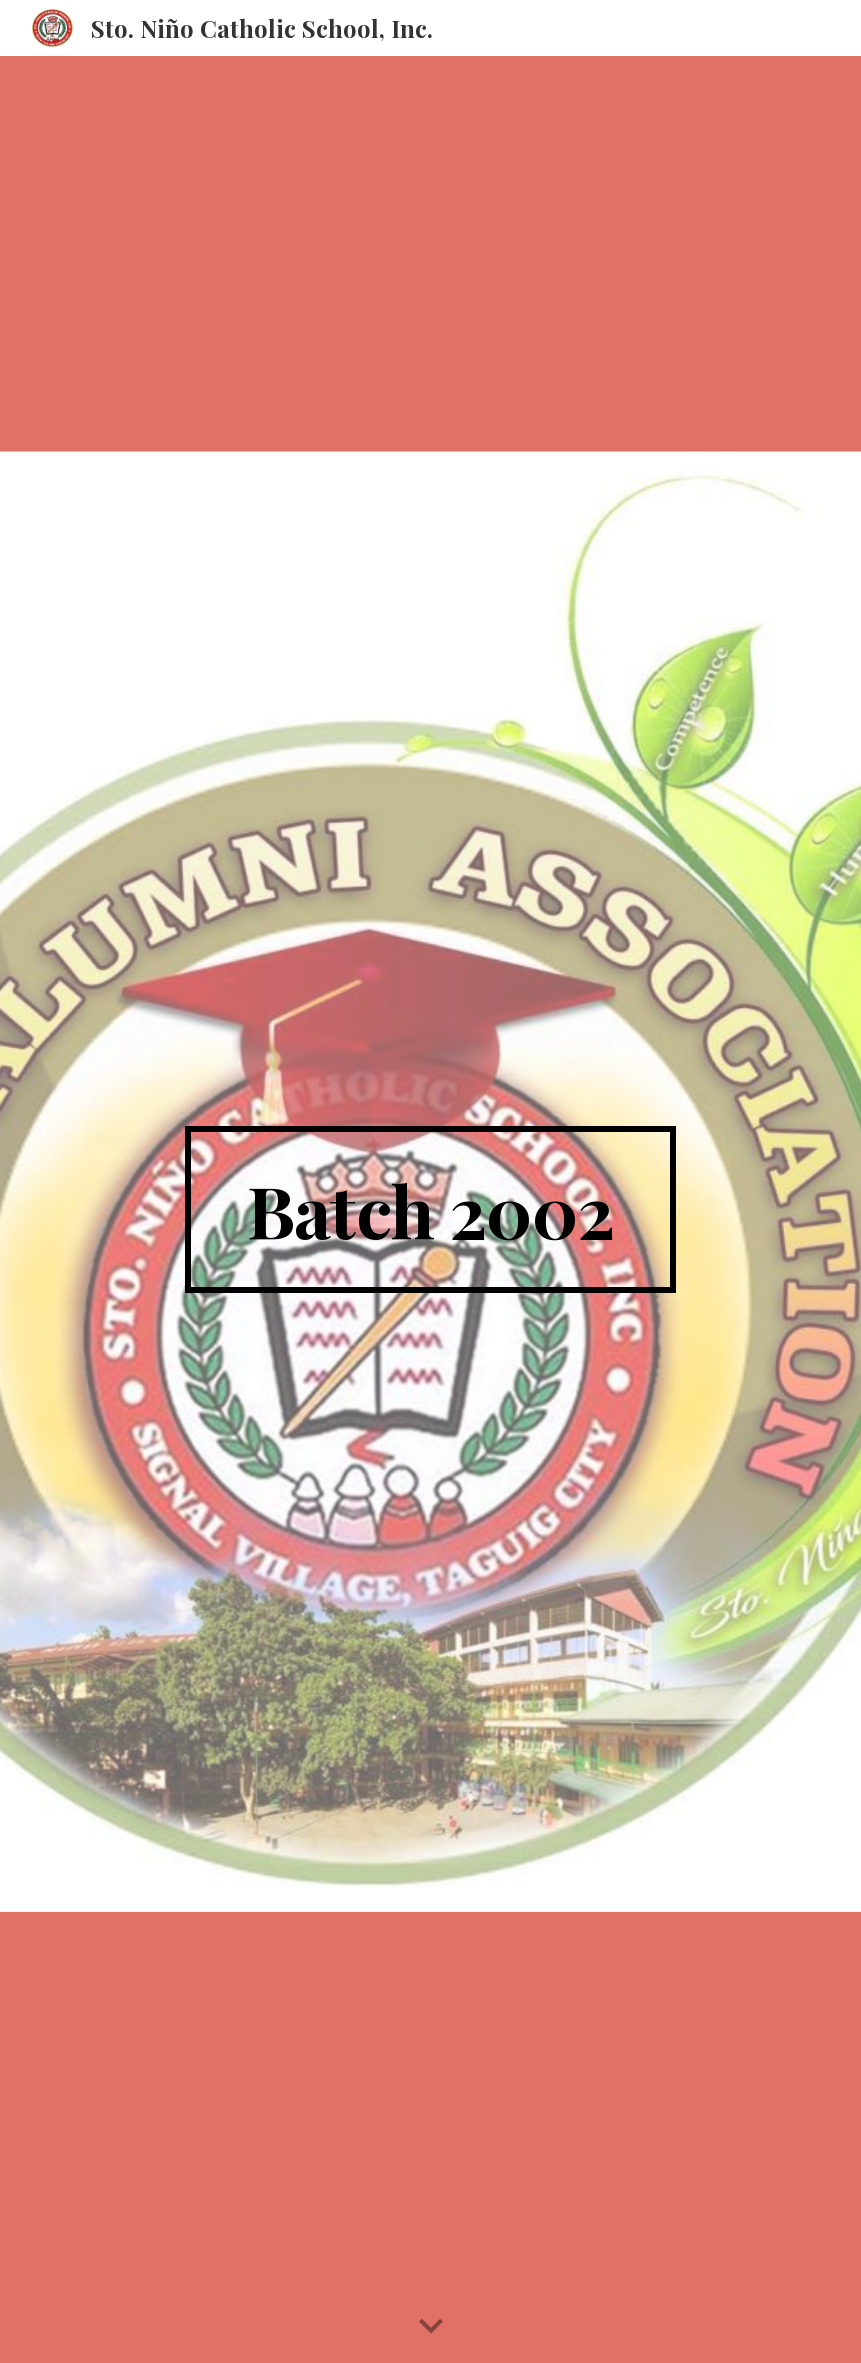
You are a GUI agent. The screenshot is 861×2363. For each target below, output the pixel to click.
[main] (430, 1210)
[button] (431, 2327)
